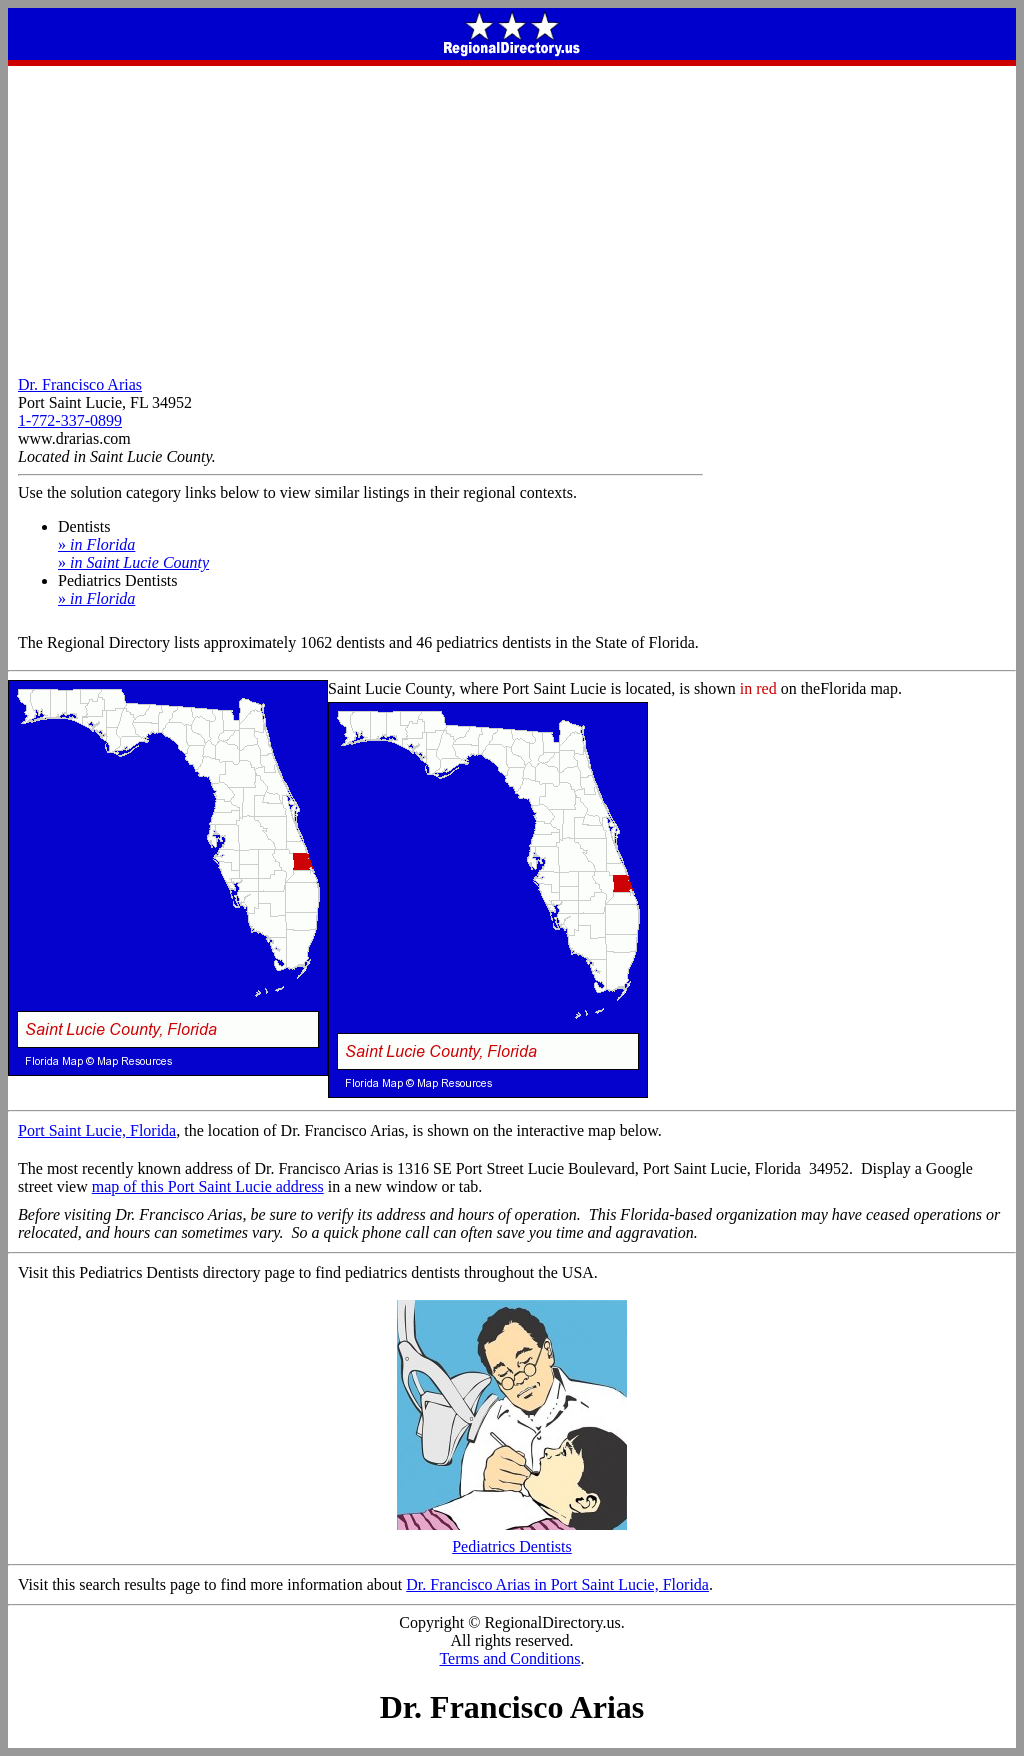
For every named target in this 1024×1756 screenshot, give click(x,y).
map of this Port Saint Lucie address (208, 1186)
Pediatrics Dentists (512, 1539)
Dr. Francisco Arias (80, 384)
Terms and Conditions (509, 1658)
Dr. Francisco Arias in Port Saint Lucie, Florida (557, 1584)
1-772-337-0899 (70, 420)
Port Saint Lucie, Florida (97, 1130)
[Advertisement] (512, 216)
